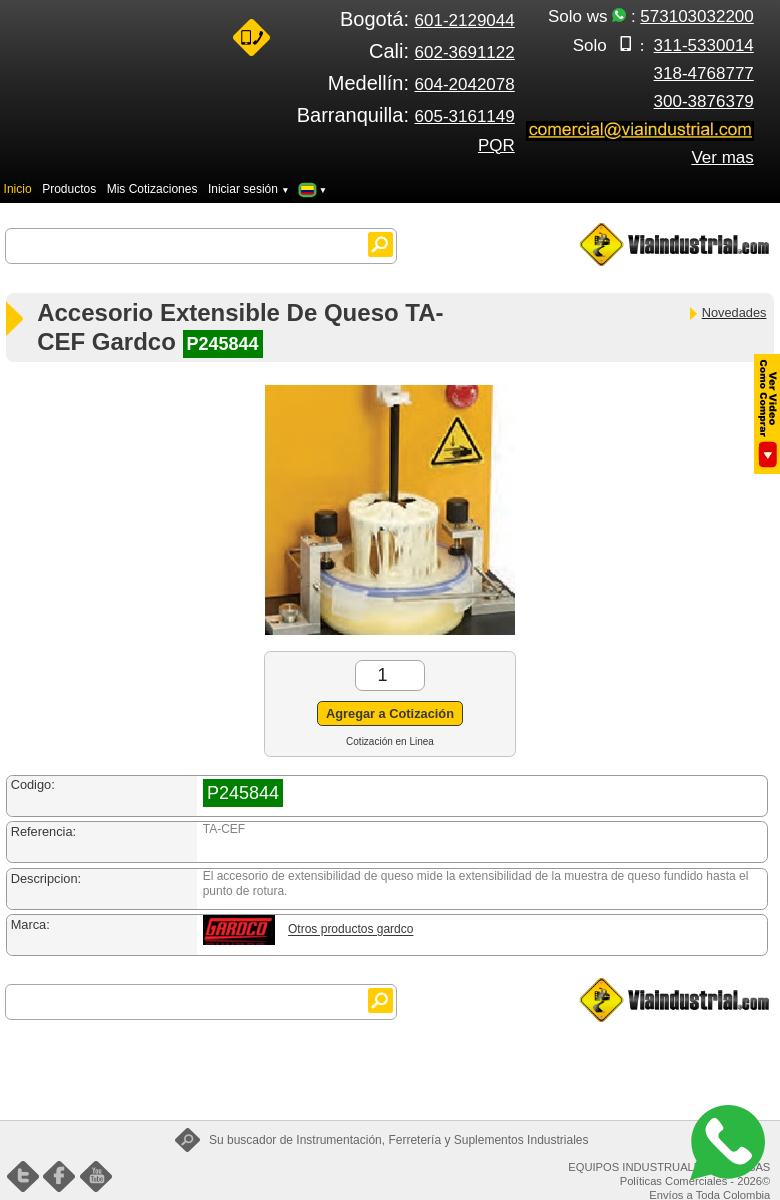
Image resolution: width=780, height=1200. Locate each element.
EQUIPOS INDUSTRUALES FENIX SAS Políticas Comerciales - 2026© (669, 1174)
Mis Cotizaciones (152, 189)
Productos (69, 189)
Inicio (18, 189)
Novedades (727, 312)
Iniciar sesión (249, 189)
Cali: (442, 51)
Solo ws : (651, 16)
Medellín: (421, 83)
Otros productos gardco (350, 930)
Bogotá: (427, 19)
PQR (496, 145)
